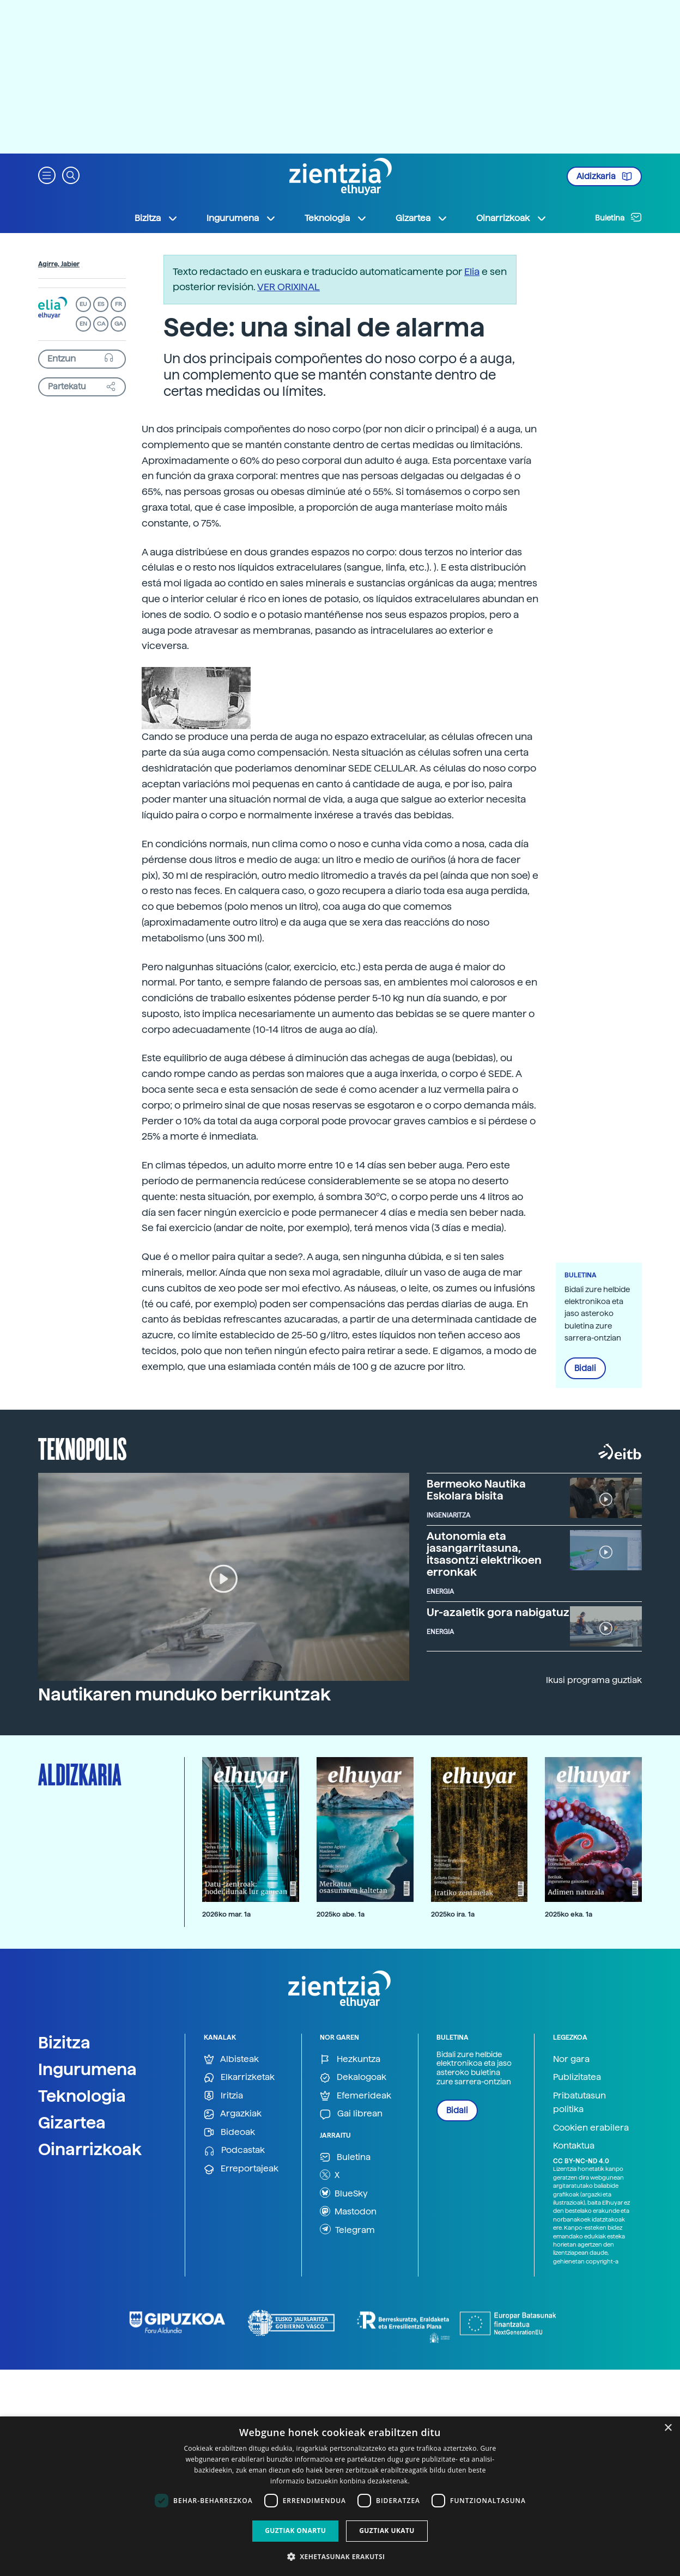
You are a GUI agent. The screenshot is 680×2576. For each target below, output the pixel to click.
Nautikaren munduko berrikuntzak (184, 1694)
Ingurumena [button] (241, 218)
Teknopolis (82, 1447)
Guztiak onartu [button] (295, 2530)
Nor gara (571, 2059)
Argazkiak (233, 2114)
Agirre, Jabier (59, 264)
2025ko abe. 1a (341, 1914)
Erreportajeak (241, 2169)
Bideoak (229, 2132)
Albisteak (231, 2059)
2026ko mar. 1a (226, 1914)
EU (83, 304)
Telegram (347, 2229)
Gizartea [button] (422, 218)
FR (118, 304)
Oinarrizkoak (90, 2149)
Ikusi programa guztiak (594, 1680)
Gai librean (351, 2114)
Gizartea (72, 2122)
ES (101, 304)
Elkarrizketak (239, 2077)
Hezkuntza (350, 2059)
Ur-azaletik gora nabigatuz (498, 1612)
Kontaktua (573, 2145)
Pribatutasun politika (579, 2102)
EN (83, 323)
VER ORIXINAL (288, 286)
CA (101, 323)
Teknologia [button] (336, 218)
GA (118, 323)
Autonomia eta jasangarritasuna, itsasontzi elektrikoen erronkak (484, 1553)
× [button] (668, 2428)
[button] (47, 174)
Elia (471, 271)
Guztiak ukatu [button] (387, 2530)
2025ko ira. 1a (453, 1914)
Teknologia (82, 2096)
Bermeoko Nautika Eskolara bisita (476, 1489)
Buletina (618, 217)
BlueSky (344, 2192)
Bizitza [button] (156, 218)
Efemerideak (355, 2096)
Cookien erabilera (591, 2127)
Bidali (585, 1368)
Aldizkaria (604, 176)
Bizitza (64, 2042)
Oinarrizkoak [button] (511, 218)
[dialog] (340, 2496)
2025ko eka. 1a (568, 1914)
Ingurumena (87, 2069)
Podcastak (234, 2150)
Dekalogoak (353, 2077)
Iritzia (223, 2096)
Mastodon (348, 2211)
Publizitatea (577, 2077)
